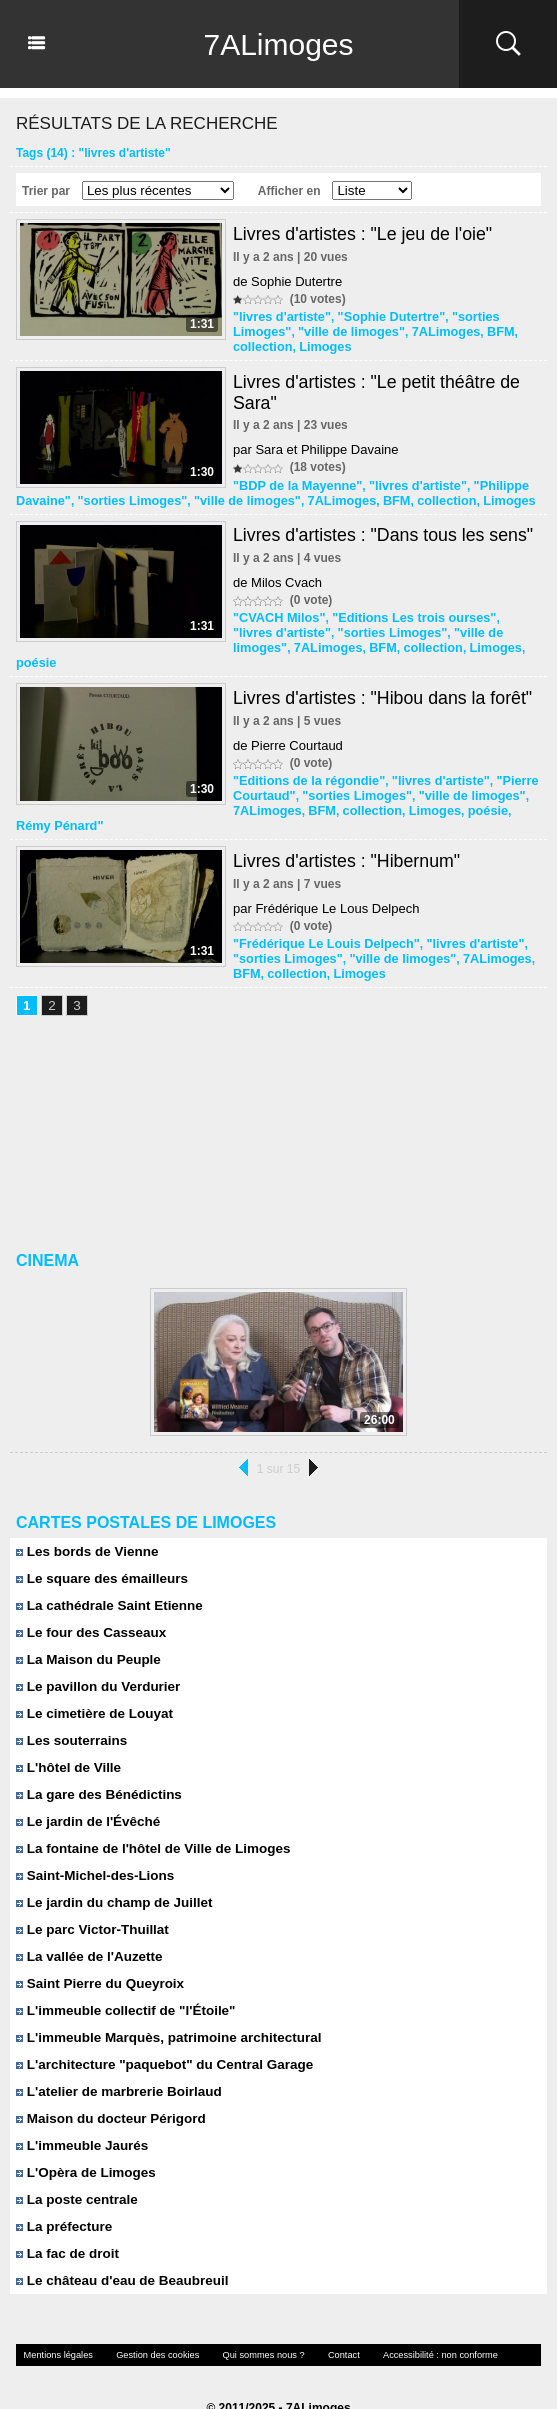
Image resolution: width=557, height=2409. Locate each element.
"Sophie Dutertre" (382, 316)
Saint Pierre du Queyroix (97, 1953)
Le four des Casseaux (88, 1602)
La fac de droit (65, 2223)
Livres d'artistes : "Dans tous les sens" (385, 530)
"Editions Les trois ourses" (404, 612)
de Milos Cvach (277, 577)
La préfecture (62, 2196)
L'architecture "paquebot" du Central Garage (159, 2034)
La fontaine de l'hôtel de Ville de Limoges (148, 1818)
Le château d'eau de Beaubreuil (118, 2250)
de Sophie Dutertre (287, 281)
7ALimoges (278, 44)
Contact (321, 2324)
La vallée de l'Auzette (87, 1926)
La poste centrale (75, 2169)
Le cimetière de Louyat (92, 1683)
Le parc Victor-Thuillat (90, 1899)
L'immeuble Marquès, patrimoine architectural (163, 2007)
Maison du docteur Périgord (107, 2088)
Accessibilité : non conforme (411, 2324)
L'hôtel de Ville (67, 1737)
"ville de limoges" (345, 330)
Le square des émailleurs (99, 1548)
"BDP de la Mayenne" (294, 482)
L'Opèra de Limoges (83, 2142)
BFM (486, 330)
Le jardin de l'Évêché (85, 1791)
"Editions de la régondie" (304, 757)
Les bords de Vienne (85, 1521)
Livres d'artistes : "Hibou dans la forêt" (384, 675)
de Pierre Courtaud (288, 722)
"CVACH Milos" (276, 612)
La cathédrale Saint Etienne (106, 1575)
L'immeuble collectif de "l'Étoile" (122, 1980)
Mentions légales (55, 2324)
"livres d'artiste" (279, 316)
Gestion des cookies (147, 2324)
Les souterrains (69, 1710)
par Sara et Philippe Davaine (316, 446)
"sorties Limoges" (125, 496)
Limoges (320, 344)
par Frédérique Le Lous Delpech (326, 881)
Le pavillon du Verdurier (95, 1656)
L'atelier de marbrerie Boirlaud (115, 2061)
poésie (475, 640)
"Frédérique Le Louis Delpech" (321, 916)
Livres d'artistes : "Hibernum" (348, 834)
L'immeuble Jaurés (80, 2115)
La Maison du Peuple (86, 1629)
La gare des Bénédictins (96, 1764)
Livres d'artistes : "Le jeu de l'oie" (364, 234)
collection (261, 344)
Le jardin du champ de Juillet (111, 1872)
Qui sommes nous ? (245, 2324)
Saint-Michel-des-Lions (92, 1845)
